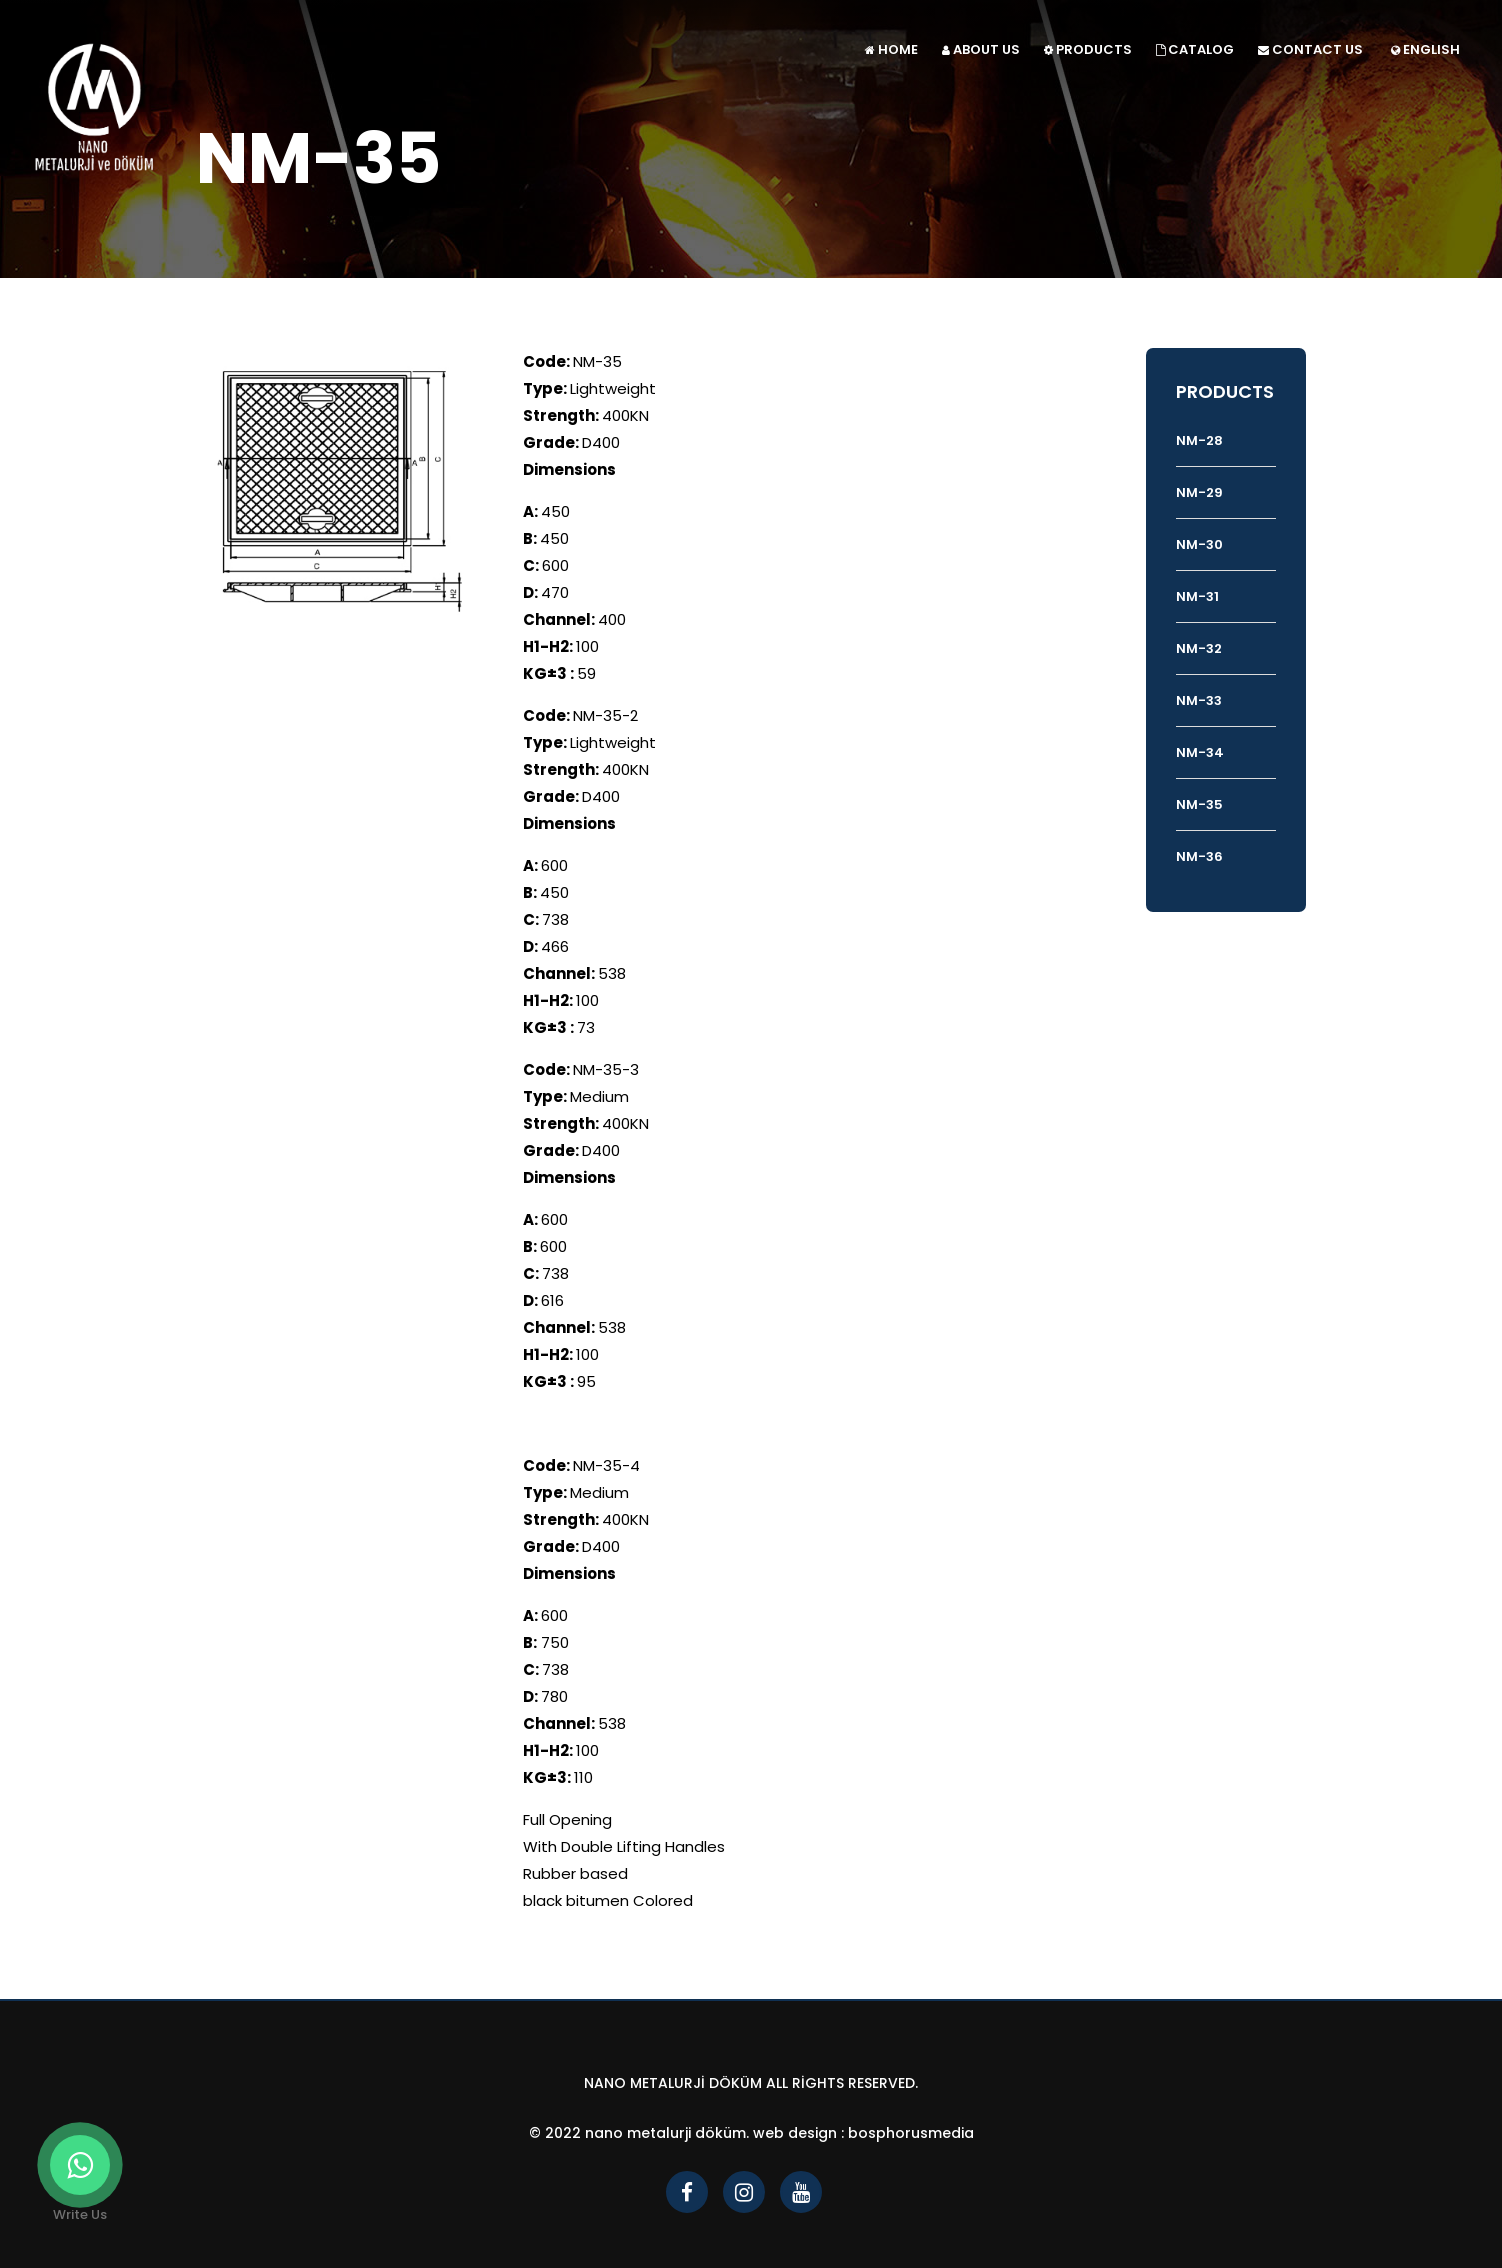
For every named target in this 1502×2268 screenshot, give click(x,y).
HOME (891, 49)
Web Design (795, 2133)
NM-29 (1199, 492)
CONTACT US (1310, 49)
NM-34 (1200, 752)
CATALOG (1195, 49)
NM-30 (1199, 544)
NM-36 (1199, 856)
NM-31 (1197, 596)
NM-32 (1199, 648)
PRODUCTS (1088, 49)
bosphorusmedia (911, 2133)
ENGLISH (1425, 49)
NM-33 (1199, 700)
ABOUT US (981, 49)
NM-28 (1199, 440)
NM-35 (1199, 804)
